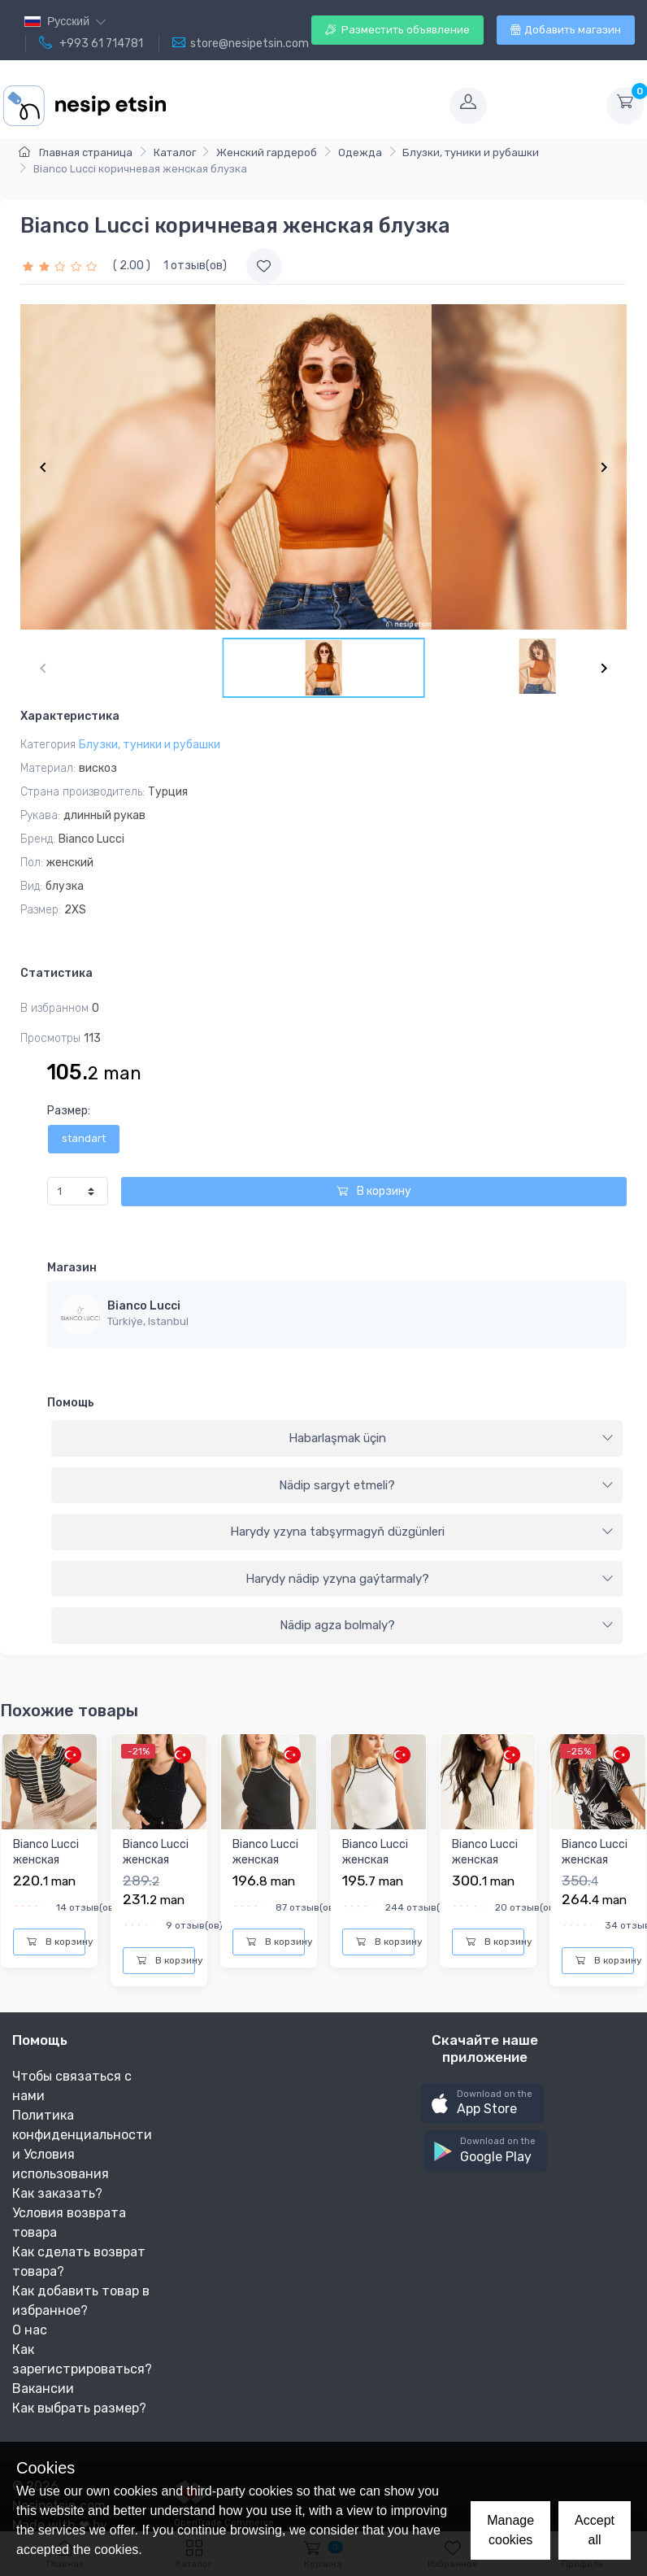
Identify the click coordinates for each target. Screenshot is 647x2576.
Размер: (68, 1111)
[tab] (337, 1439)
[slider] (61, 265)
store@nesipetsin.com (240, 43)
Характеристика (69, 716)
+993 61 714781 (91, 43)
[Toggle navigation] (306, 106)
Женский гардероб (266, 152)
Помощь (70, 1403)
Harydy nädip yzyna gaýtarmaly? (429, 1578)
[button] (482, 2104)
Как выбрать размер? (79, 2408)
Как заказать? (57, 2193)
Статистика (56, 973)
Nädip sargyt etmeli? (446, 1485)
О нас (29, 2330)
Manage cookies (510, 2530)
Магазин (72, 1268)
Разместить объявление (397, 30)
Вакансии (43, 2388)
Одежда (360, 152)
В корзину (374, 1191)
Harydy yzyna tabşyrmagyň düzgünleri (422, 1531)
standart (84, 1138)
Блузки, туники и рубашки (470, 152)
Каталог (175, 152)
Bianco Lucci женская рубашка (594, 1860)
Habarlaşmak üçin (451, 1438)
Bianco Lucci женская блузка (46, 1860)
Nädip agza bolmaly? (447, 1625)
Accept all (594, 2530)
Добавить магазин (565, 30)
